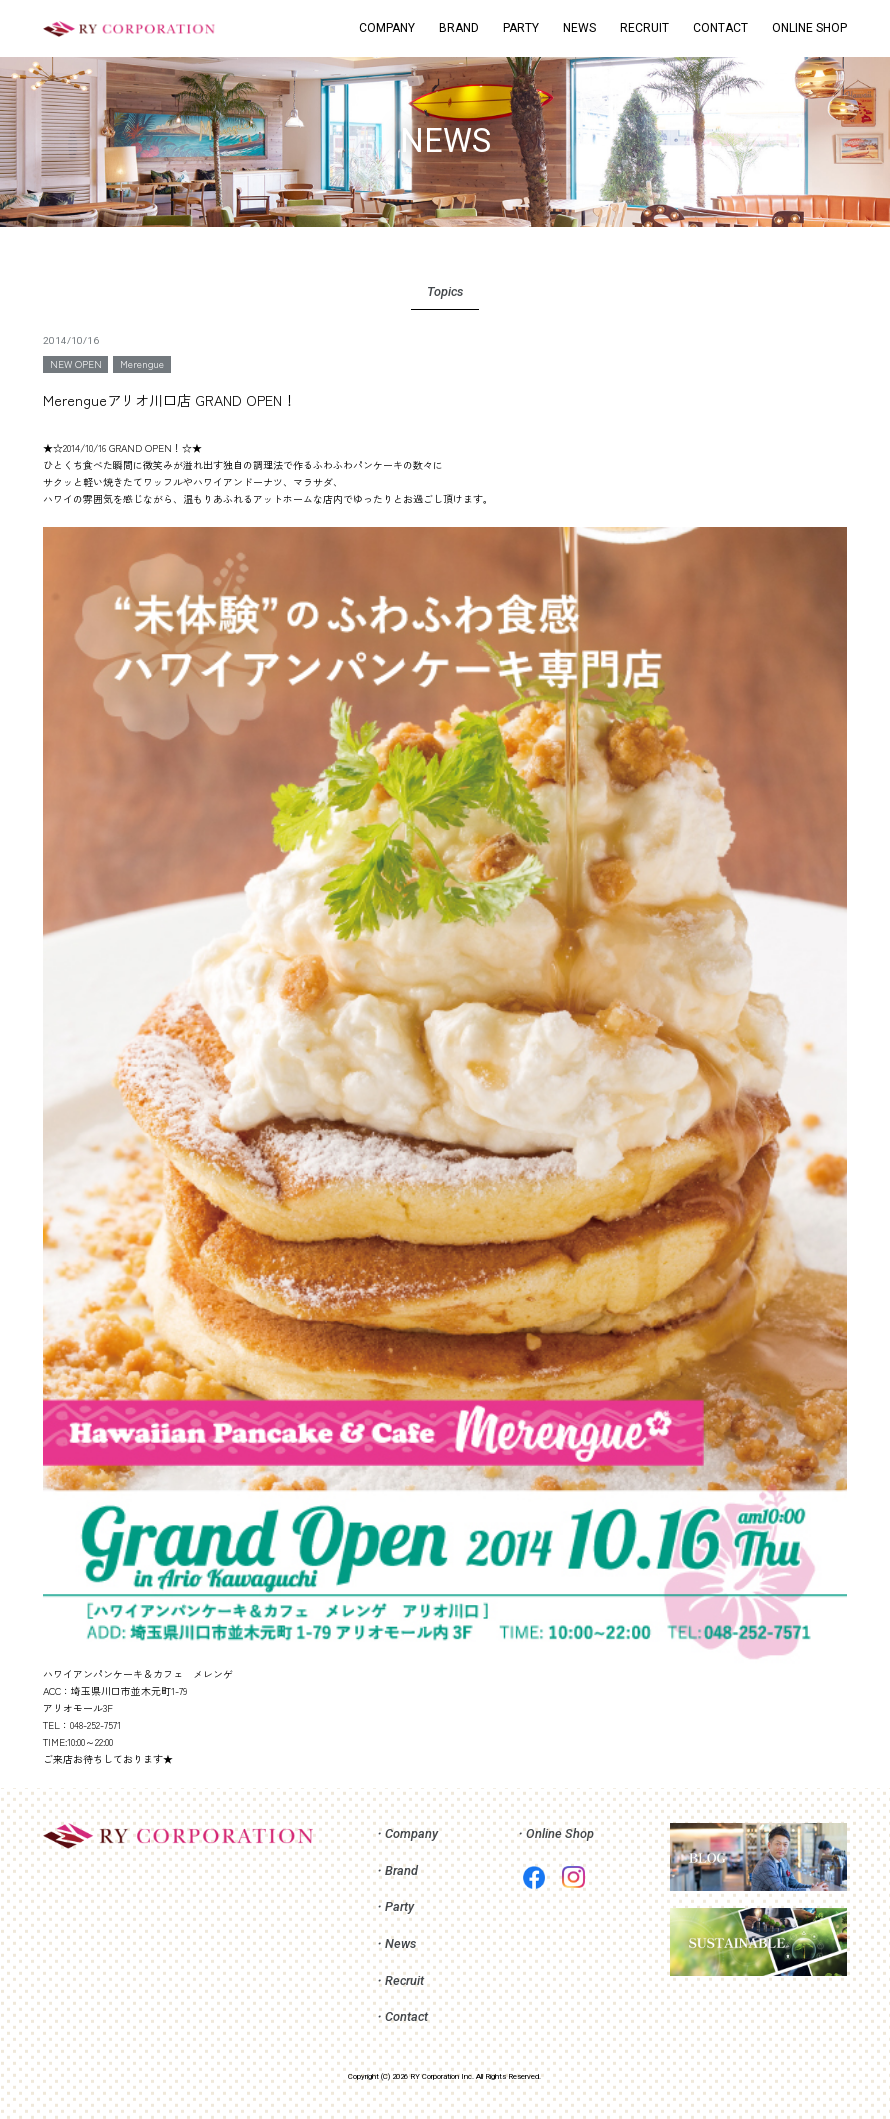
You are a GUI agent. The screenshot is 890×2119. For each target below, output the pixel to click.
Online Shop (560, 1833)
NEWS (579, 28)
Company (411, 1833)
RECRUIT (644, 28)
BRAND (459, 28)
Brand (401, 1870)
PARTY (521, 28)
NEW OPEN (76, 363)
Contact (406, 2016)
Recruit (404, 1980)
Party (399, 1906)
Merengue (142, 363)
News (400, 1943)
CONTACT (720, 28)
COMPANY (387, 28)
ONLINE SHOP (809, 28)
